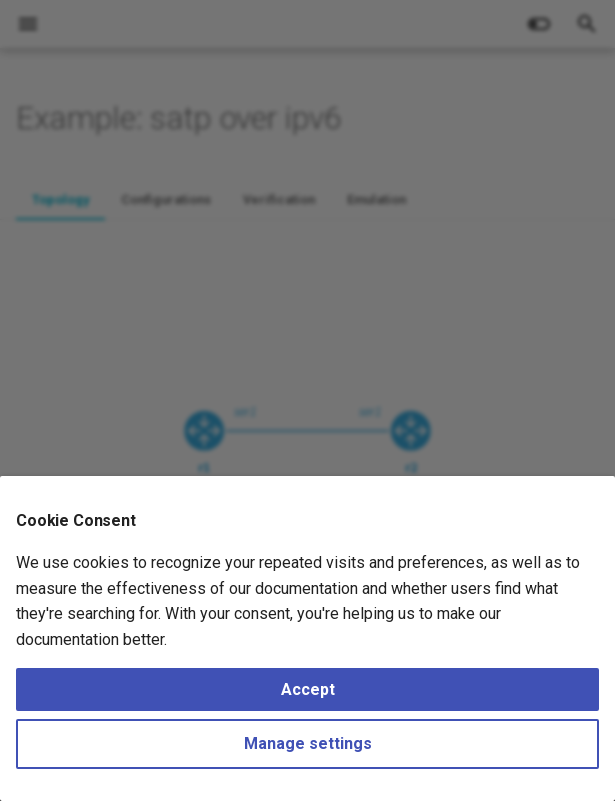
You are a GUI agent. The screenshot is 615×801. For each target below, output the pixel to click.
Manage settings (308, 743)
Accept (308, 689)
